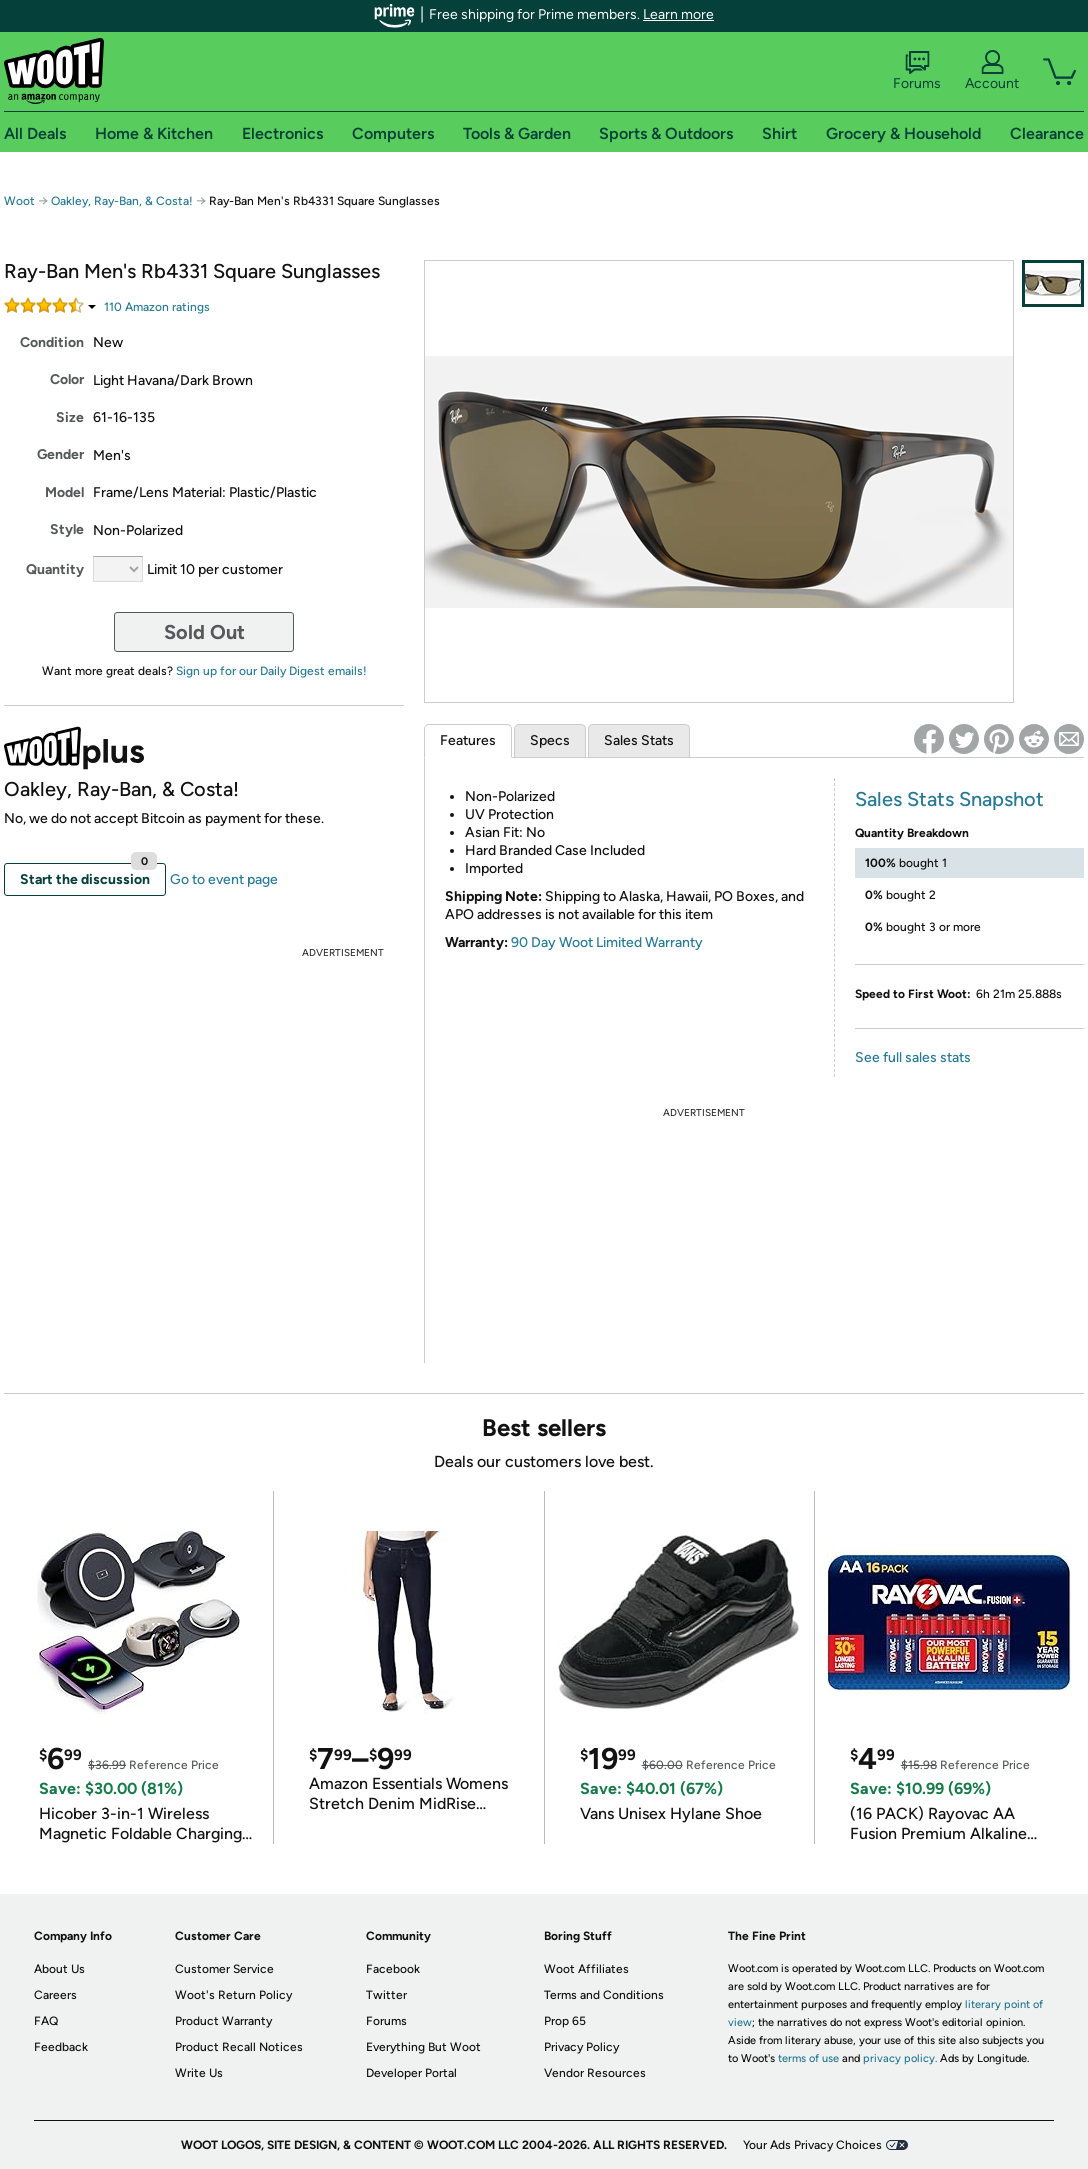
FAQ (46, 2021)
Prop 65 (565, 2021)
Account (992, 71)
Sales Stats (639, 740)
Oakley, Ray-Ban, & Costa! (122, 201)
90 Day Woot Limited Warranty (607, 942)
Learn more (678, 14)
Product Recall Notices (239, 2047)
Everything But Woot (423, 2047)
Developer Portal (411, 2073)
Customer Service (224, 1969)
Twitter (386, 1995)
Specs (550, 740)
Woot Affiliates (586, 1969)
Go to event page (224, 879)
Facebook (393, 1969)
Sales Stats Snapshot (949, 799)
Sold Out (204, 632)
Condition (52, 342)
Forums (917, 71)
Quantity (55, 569)
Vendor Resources (595, 2073)
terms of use (808, 2058)
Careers (55, 1995)
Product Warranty (223, 2021)
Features (468, 740)
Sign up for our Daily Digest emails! (271, 671)
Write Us (199, 2073)
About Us (59, 1969)
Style (67, 529)
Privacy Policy (581, 2047)
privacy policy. (900, 2058)
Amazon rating (157, 307)
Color (67, 379)
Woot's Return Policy (233, 1995)
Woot (19, 201)
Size (70, 417)
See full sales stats (913, 1057)
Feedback (61, 2047)
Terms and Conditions (604, 1995)
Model (64, 492)
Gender (60, 454)
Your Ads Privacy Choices (812, 2145)
